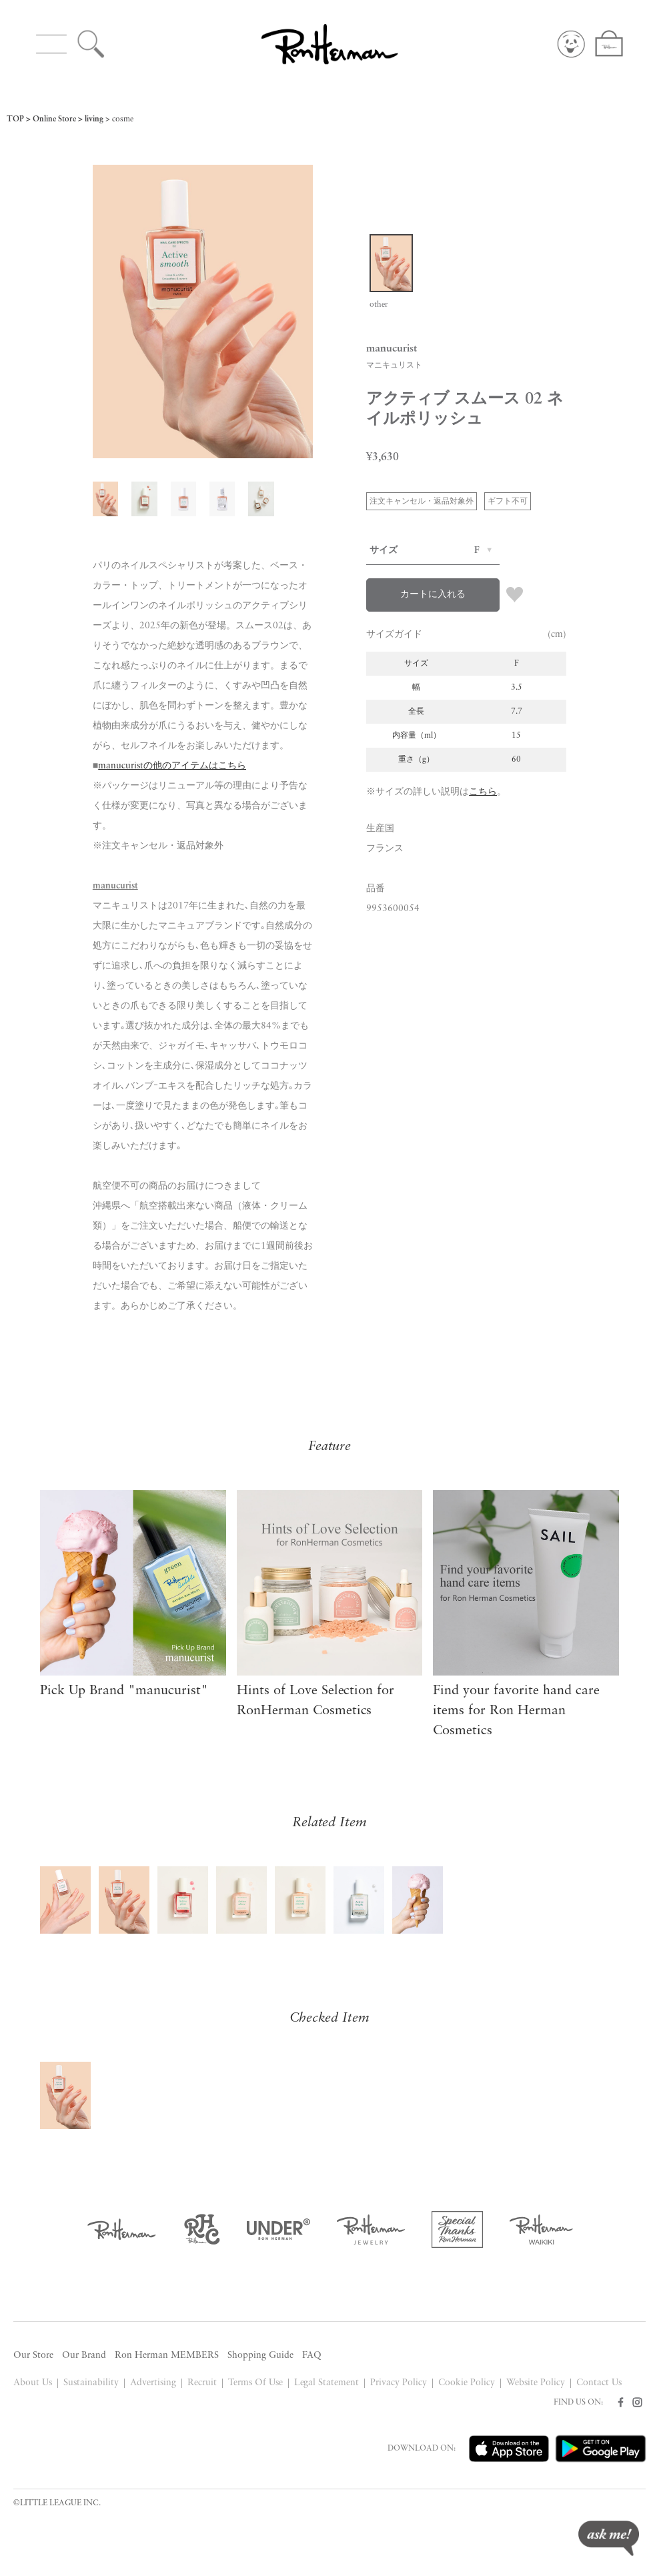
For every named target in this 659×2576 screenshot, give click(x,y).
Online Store (54, 119)
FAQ (311, 2356)
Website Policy (535, 2383)
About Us (32, 2383)
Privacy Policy (398, 2383)
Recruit (202, 2383)
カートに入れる (433, 595)
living (94, 119)
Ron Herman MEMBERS (167, 2356)
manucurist (115, 886)
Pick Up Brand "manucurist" (124, 1691)
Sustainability (91, 2383)
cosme (122, 119)
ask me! (608, 2538)
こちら (483, 792)
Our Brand (84, 2356)
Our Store (33, 2356)
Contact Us (599, 2383)
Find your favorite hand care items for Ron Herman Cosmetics (516, 1711)
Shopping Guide (260, 2356)
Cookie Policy (466, 2383)
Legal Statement (327, 2383)
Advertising (153, 2383)
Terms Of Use (255, 2383)
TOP (15, 119)
